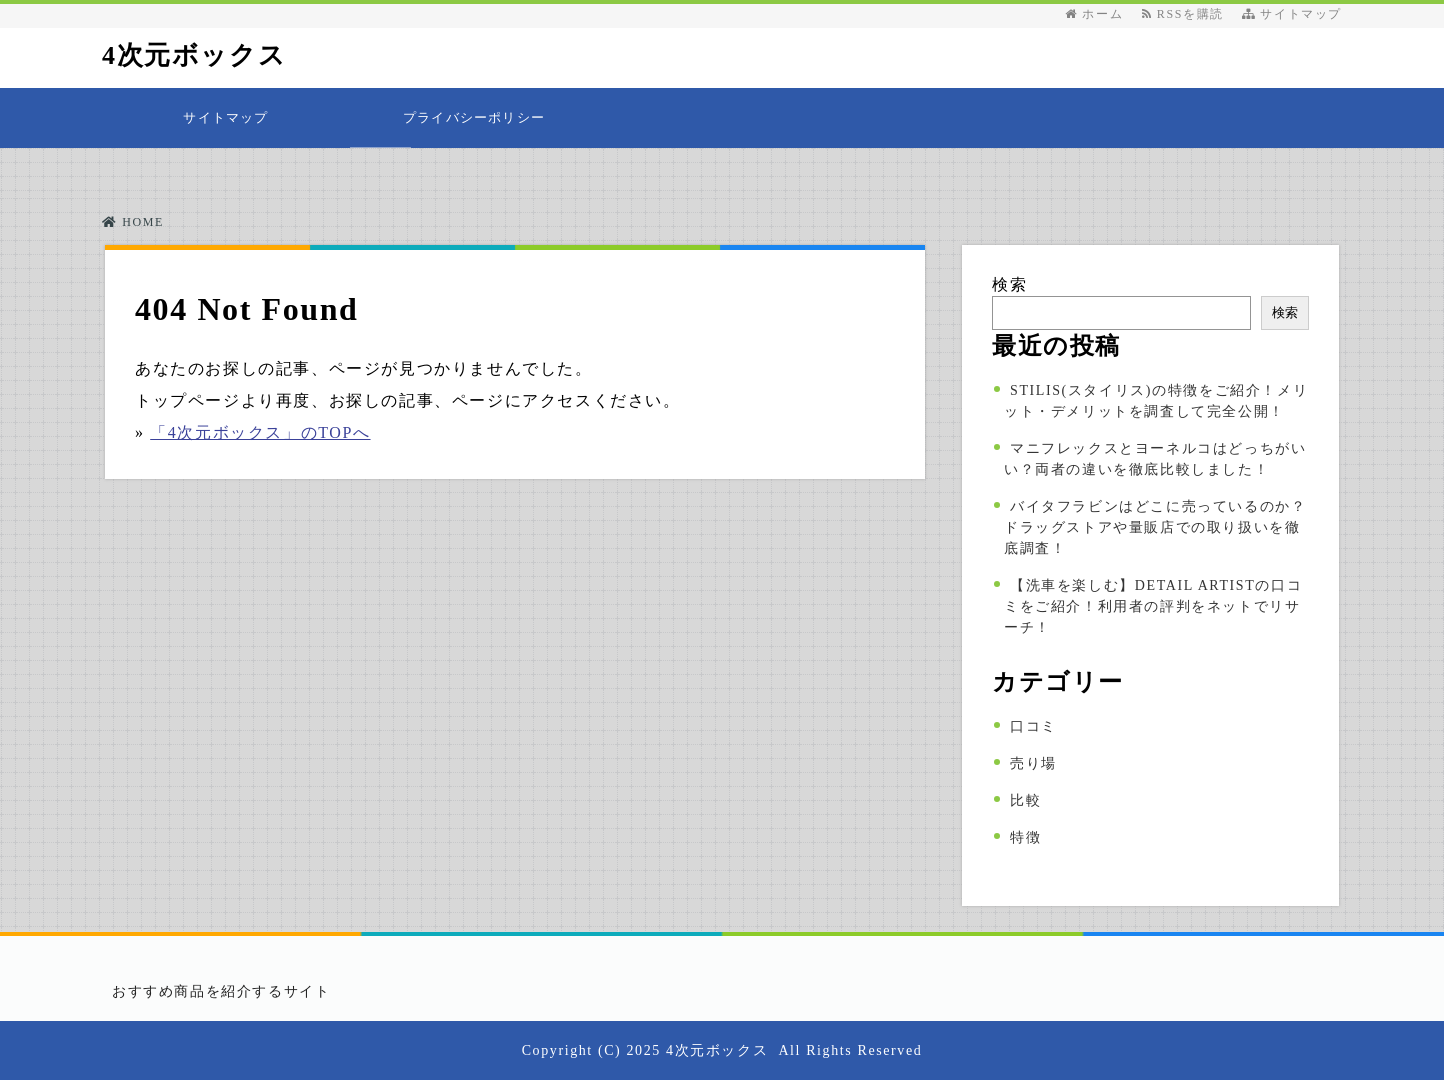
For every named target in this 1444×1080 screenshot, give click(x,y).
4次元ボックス (194, 55)
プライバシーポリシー (474, 117)
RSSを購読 (1187, 14)
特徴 (1025, 837)
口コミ (1033, 726)
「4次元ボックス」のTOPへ (260, 432)
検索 (1009, 284)
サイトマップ (1292, 14)
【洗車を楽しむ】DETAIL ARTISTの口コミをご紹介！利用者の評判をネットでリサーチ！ (1153, 606)
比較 (1025, 800)
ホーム (1094, 14)
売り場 (1033, 763)
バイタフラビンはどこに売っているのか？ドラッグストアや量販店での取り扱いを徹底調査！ (1155, 527)
